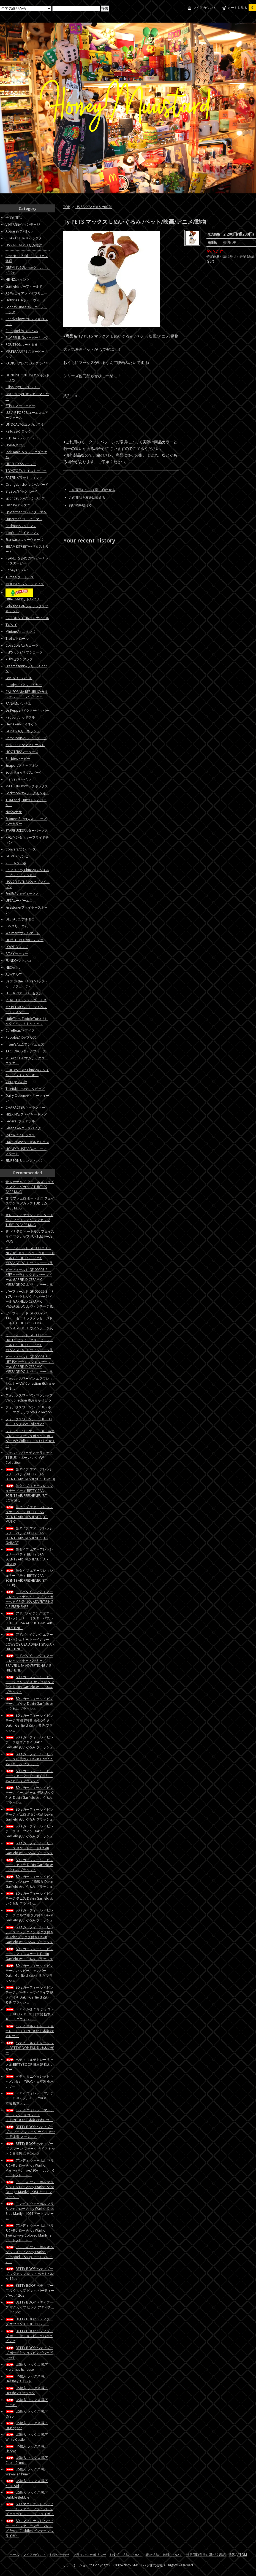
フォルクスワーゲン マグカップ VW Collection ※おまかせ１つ (29, 1398)
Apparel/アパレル (19, 231)
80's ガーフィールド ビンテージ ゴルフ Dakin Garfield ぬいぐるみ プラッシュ (29, 1703)
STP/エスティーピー (20, 405)
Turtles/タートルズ (20, 577)
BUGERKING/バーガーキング (27, 337)
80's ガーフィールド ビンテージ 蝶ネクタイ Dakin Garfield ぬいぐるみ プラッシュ (29, 1742)
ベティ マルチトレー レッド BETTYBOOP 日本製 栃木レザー (30, 2047)
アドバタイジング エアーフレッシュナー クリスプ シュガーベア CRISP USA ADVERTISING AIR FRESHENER (29, 1599)
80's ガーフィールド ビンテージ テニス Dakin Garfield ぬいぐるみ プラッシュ (29, 1898)
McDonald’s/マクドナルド (25, 744)
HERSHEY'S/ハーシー (21, 463)
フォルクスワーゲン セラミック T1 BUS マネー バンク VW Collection (29, 1457)
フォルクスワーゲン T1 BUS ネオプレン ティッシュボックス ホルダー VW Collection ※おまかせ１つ (30, 1438)
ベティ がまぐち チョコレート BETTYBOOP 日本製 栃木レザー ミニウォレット (30, 2014)
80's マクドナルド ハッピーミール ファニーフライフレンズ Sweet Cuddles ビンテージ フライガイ (30, 2528)
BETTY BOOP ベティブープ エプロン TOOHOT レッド (29, 2321)
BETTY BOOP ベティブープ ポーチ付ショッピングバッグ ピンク (29, 2336)
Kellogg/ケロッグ (18, 431)
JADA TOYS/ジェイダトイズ (26, 1000)
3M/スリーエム (17, 926)
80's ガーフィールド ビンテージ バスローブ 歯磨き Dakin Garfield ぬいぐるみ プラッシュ (29, 1881)
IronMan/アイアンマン (22, 532)
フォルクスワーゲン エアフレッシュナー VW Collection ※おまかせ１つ (30, 1383)
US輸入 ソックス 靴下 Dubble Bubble (27, 2495)
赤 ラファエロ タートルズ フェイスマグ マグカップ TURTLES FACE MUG (30, 1203)
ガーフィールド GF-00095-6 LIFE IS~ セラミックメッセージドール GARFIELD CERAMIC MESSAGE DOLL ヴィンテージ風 (30, 1364)
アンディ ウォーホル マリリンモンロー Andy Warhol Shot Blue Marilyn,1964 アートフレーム (30, 2211)
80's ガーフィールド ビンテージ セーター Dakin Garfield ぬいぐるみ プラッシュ (29, 1775)
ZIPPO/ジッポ (16, 863)
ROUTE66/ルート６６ (22, 344)
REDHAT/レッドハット (22, 438)
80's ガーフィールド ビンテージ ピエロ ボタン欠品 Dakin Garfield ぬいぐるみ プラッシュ (29, 1814)
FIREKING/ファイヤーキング (26, 1114)
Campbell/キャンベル (22, 330)
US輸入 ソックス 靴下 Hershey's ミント (27, 2378)
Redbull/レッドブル (20, 717)
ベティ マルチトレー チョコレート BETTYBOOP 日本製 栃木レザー (30, 2031)
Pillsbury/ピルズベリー (23, 387)
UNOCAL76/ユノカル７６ (25, 424)
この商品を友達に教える (87, 497)
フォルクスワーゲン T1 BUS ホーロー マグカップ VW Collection (30, 1409)
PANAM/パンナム (18, 703)
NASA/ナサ (14, 811)
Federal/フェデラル (20, 1121)
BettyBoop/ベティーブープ (26, 738)
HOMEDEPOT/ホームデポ (24, 940)
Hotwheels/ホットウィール (26, 300)
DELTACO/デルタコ (20, 919)
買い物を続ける (80, 505)
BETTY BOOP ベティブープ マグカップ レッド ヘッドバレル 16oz (30, 2273)
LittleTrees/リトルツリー (24, 599)
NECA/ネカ (14, 967)
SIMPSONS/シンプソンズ (24, 1160)
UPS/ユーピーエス (19, 900)
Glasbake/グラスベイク (23, 1128)
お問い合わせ (59, 2554)
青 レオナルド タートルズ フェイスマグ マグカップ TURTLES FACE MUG (30, 1186)
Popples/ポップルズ (21, 1037)
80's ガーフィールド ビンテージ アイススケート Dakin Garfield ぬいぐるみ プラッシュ (29, 1953)
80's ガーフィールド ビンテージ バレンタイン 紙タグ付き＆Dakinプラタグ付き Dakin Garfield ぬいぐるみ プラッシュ (29, 1934)
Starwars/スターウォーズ (24, 539)
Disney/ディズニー (20, 505)
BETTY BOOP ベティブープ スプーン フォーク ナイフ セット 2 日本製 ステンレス (30, 2148)
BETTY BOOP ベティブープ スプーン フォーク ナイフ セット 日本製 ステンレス (30, 2131)
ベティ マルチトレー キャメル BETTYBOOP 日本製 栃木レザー (30, 2064)
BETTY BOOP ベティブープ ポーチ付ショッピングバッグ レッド (29, 2352)
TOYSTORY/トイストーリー (26, 470)
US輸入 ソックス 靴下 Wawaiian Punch (27, 2472)
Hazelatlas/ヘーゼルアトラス (27, 1142)
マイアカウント (204, 7)
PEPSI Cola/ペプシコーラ (24, 652)
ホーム (14, 2554)
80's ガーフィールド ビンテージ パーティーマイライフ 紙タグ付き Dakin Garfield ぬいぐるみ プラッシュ (29, 1995)
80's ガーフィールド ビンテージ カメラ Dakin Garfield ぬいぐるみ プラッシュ (29, 1864)
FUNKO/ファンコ (18, 960)
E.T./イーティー (17, 953)
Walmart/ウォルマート (23, 933)
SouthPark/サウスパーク (24, 772)
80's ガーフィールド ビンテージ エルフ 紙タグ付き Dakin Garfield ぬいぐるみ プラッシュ (29, 1915)
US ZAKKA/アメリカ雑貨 (93, 206)
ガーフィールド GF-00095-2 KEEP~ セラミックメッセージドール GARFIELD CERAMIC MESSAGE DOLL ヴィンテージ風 (29, 1277)
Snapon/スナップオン (22, 765)
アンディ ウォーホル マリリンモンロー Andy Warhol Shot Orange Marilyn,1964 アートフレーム (30, 2189)
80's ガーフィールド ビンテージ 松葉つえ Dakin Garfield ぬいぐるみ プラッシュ (29, 1759)
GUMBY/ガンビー (19, 856)
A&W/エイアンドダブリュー (26, 293)
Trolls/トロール (17, 638)
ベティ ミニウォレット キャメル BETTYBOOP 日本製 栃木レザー (30, 2081)
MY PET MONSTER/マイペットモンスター (26, 1009)
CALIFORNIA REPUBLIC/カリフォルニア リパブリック (27, 694)
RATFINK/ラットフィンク (24, 477)
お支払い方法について (126, 2554)
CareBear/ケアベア (20, 1030)
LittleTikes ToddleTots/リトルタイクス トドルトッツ (27, 1021)
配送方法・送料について (164, 2554)
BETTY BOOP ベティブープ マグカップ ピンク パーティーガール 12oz (30, 2290)
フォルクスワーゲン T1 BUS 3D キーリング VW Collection (29, 1421)
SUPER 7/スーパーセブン (24, 993)
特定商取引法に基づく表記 (206, 2554)
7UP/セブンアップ (19, 659)
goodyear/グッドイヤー (24, 684)
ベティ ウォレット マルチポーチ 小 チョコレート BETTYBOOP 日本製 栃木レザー (30, 2115)
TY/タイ (11, 624)
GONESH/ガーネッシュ (23, 731)
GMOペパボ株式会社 (147, 2565)
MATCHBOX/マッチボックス (27, 786)
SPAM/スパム (15, 445)
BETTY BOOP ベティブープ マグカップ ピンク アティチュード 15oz (30, 2307)
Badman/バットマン (21, 525)
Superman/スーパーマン (24, 519)
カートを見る (241, 7)
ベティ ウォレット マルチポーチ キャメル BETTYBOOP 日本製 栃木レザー (30, 2098)
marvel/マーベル (18, 779)
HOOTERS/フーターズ (22, 751)
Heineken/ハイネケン (22, 724)
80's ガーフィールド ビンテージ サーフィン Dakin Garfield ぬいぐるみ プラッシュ (29, 1831)
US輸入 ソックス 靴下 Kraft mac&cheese (27, 2367)
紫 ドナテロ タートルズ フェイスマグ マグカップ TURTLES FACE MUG (30, 1236)
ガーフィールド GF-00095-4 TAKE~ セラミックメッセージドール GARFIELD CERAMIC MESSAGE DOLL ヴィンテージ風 (29, 1320)
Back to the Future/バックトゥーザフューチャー (27, 984)
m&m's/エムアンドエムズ (25, 1044)
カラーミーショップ (77, 2565)
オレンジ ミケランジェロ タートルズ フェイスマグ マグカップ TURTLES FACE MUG (29, 1220)
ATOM (242, 2554)
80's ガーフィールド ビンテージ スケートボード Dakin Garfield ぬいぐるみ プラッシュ (29, 1848)
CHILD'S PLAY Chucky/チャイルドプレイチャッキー (27, 1072)
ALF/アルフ (14, 974)
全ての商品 (14, 217)
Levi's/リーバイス (19, 678)
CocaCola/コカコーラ (22, 645)
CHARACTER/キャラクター (25, 238)
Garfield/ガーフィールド (24, 286)
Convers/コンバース (21, 849)
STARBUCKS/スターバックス (27, 830)
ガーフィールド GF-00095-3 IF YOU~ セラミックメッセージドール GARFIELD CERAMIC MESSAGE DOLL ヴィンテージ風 (29, 1299)
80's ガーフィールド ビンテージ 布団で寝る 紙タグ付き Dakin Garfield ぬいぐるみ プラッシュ (29, 1723)
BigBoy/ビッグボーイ (21, 491)
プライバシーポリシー (89, 2554)
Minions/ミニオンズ (20, 631)
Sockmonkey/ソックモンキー (27, 793)
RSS (232, 2554)
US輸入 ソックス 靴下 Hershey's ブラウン (27, 2390)
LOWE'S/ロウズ (17, 946)
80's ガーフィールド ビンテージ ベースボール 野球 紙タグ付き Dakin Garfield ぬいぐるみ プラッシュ (30, 1795)
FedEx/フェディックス (22, 893)
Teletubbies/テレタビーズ (25, 1088)
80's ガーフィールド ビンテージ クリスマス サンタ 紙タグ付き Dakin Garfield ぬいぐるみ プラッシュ (30, 1684)
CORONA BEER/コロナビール (27, 617)
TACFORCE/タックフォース (26, 1051)
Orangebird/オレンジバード (27, 484)
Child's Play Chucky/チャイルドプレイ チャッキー (27, 872)
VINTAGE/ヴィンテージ (23, 224)
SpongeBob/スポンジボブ (25, 498)
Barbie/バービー (18, 758)
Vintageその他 (16, 1081)
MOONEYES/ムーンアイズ (25, 584)
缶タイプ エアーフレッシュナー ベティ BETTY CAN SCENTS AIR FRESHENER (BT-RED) (30, 1474)
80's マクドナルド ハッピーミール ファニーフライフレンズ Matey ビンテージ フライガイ (30, 2509)
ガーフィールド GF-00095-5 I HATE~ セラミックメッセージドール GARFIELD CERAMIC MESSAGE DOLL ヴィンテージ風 (29, 1342)
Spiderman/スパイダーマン (26, 512)
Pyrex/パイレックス (20, 1135)
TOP (66, 206)
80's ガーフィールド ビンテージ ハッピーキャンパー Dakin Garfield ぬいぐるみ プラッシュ (29, 1973)
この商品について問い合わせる (92, 489)
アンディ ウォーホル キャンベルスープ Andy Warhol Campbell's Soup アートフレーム (30, 2254)
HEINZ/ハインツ (17, 279)
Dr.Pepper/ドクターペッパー (27, 710)
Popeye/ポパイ (17, 570)
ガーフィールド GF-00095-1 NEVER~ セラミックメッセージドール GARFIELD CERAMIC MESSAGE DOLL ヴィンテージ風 (30, 1255)
